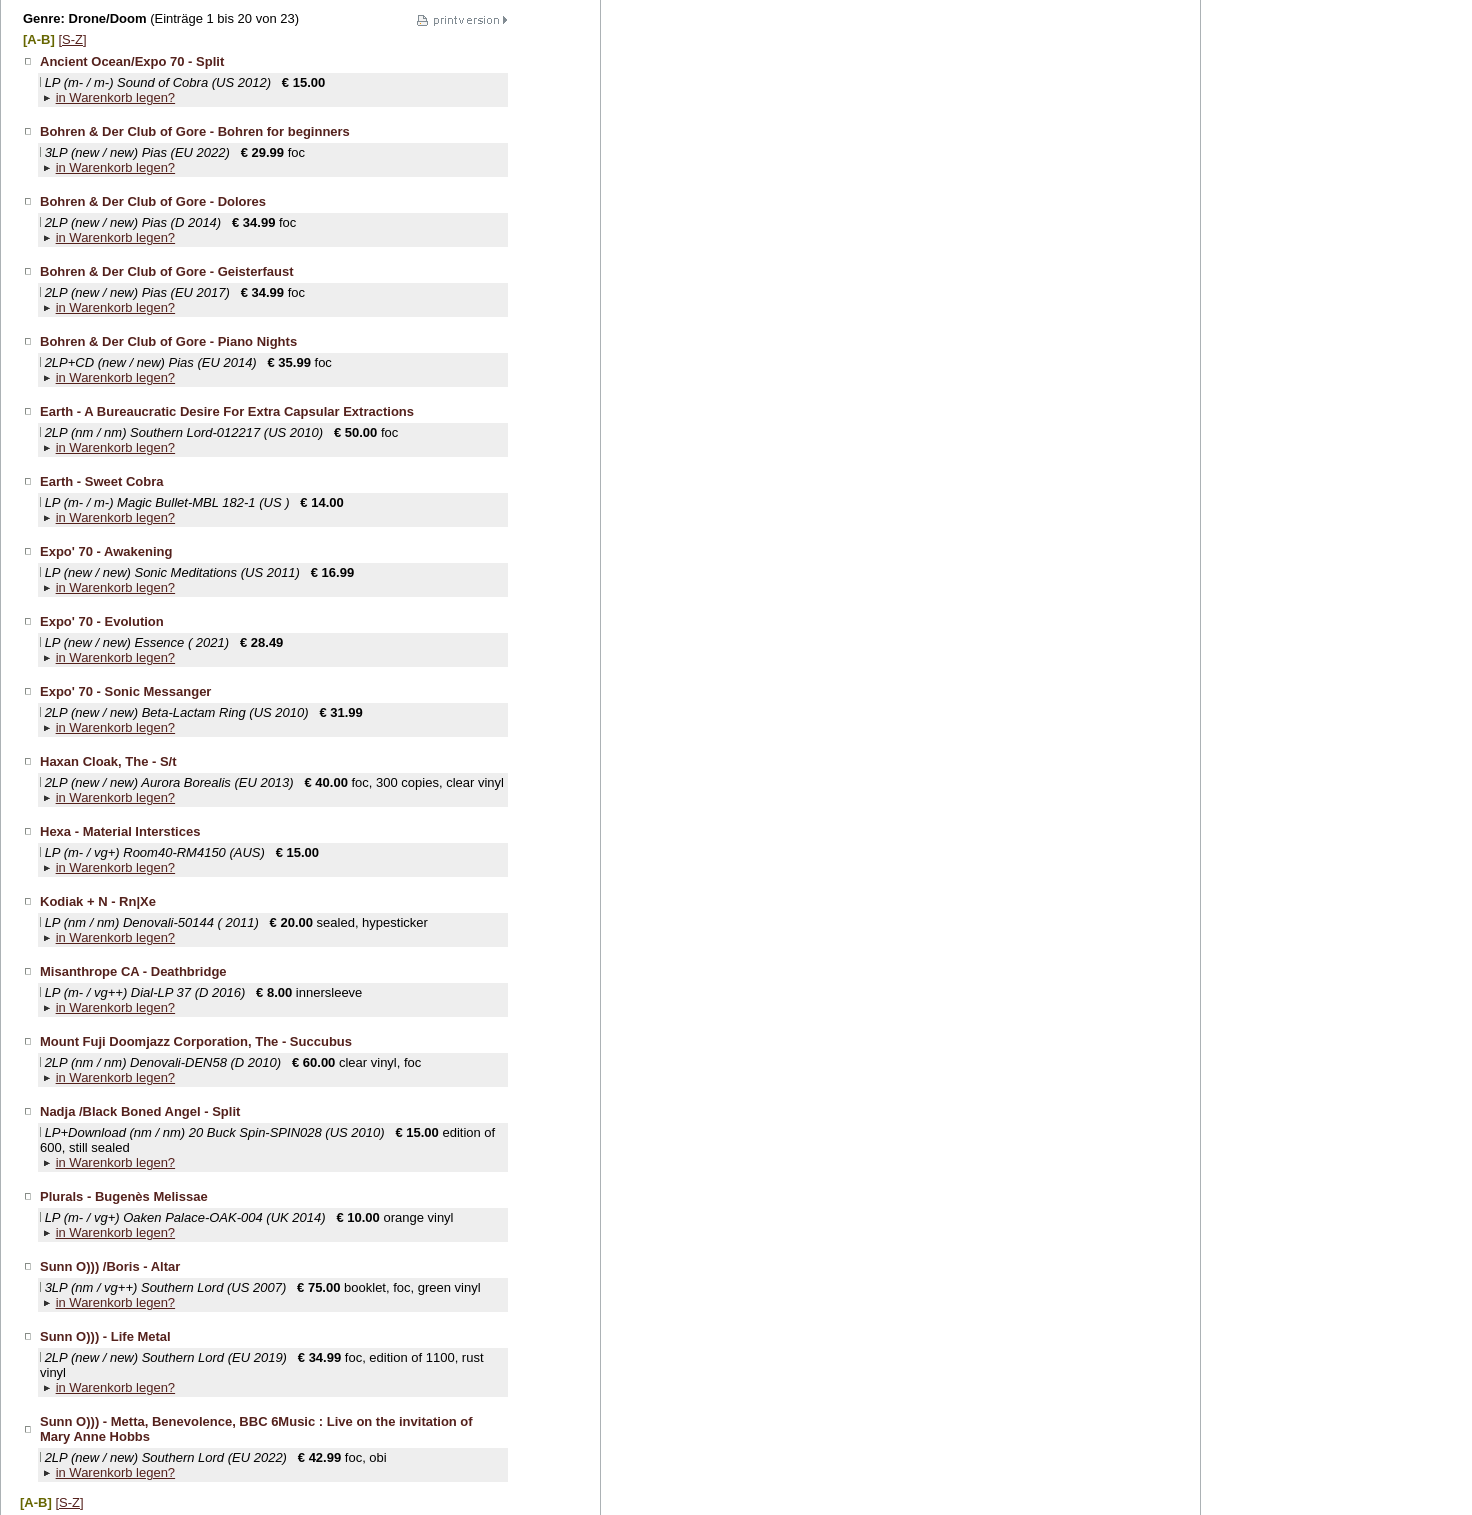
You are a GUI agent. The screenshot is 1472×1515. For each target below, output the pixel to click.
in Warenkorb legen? (115, 97)
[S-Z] (72, 39)
